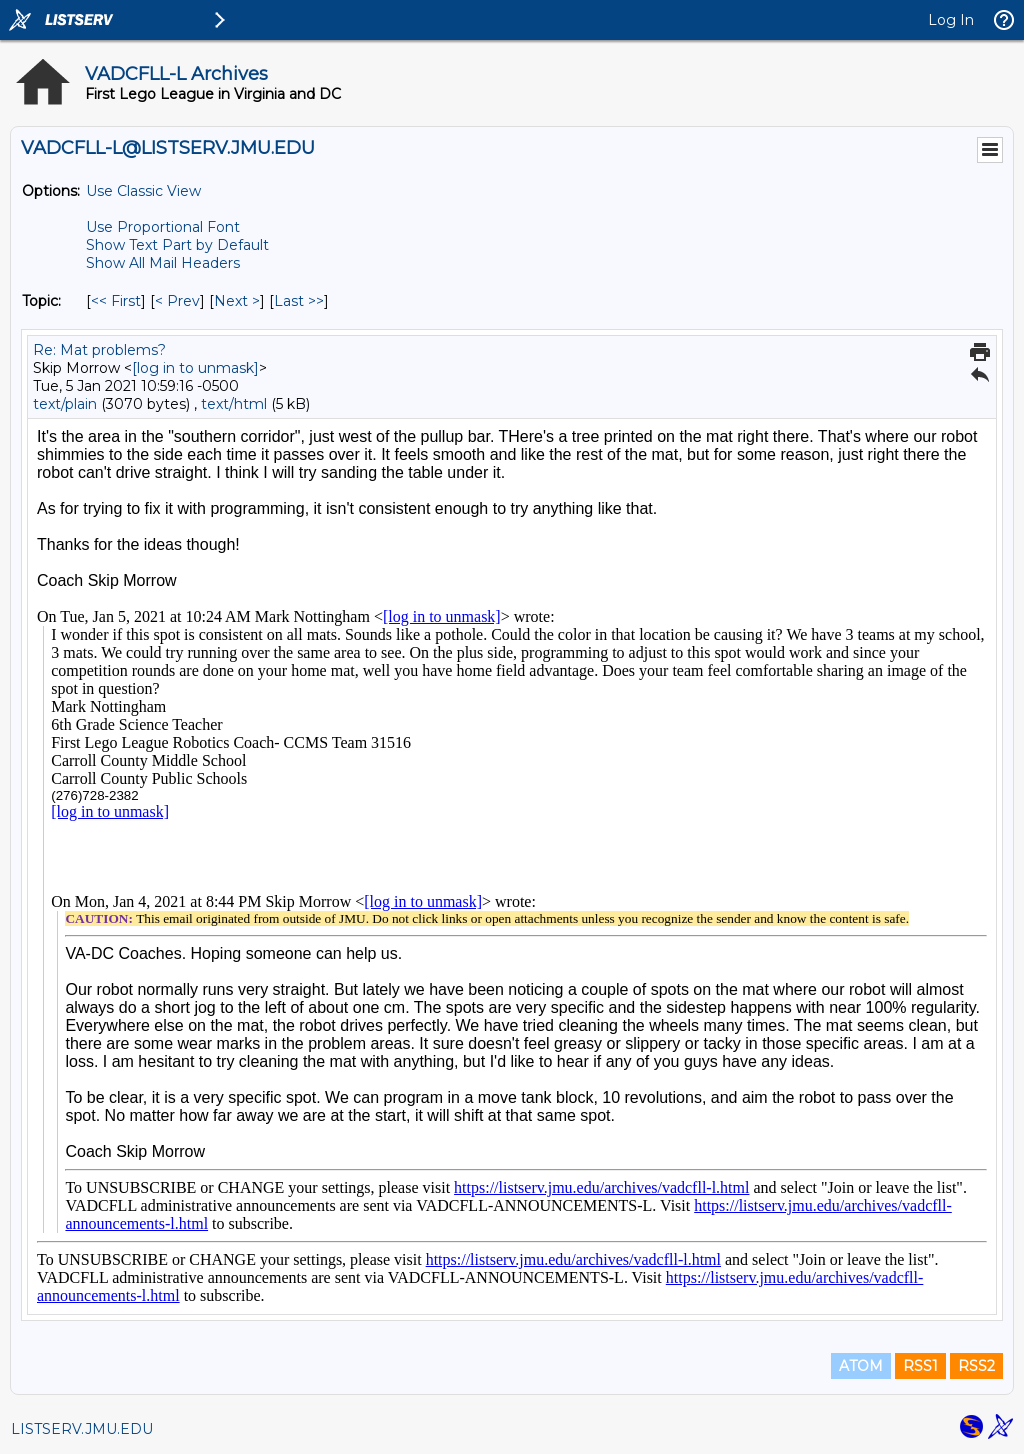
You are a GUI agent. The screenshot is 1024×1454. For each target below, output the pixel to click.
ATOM (861, 1366)
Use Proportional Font (163, 227)
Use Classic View (143, 191)
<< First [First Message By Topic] (116, 301)
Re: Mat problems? (99, 350)
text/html (234, 404)
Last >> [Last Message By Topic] (299, 301)
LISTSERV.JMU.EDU (82, 1429)
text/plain (65, 404)
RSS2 (976, 1366)
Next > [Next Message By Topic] (237, 301)
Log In (951, 20)
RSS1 (920, 1366)
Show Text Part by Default (177, 245)
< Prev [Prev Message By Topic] (177, 301)
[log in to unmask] (195, 368)
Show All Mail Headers (163, 263)
